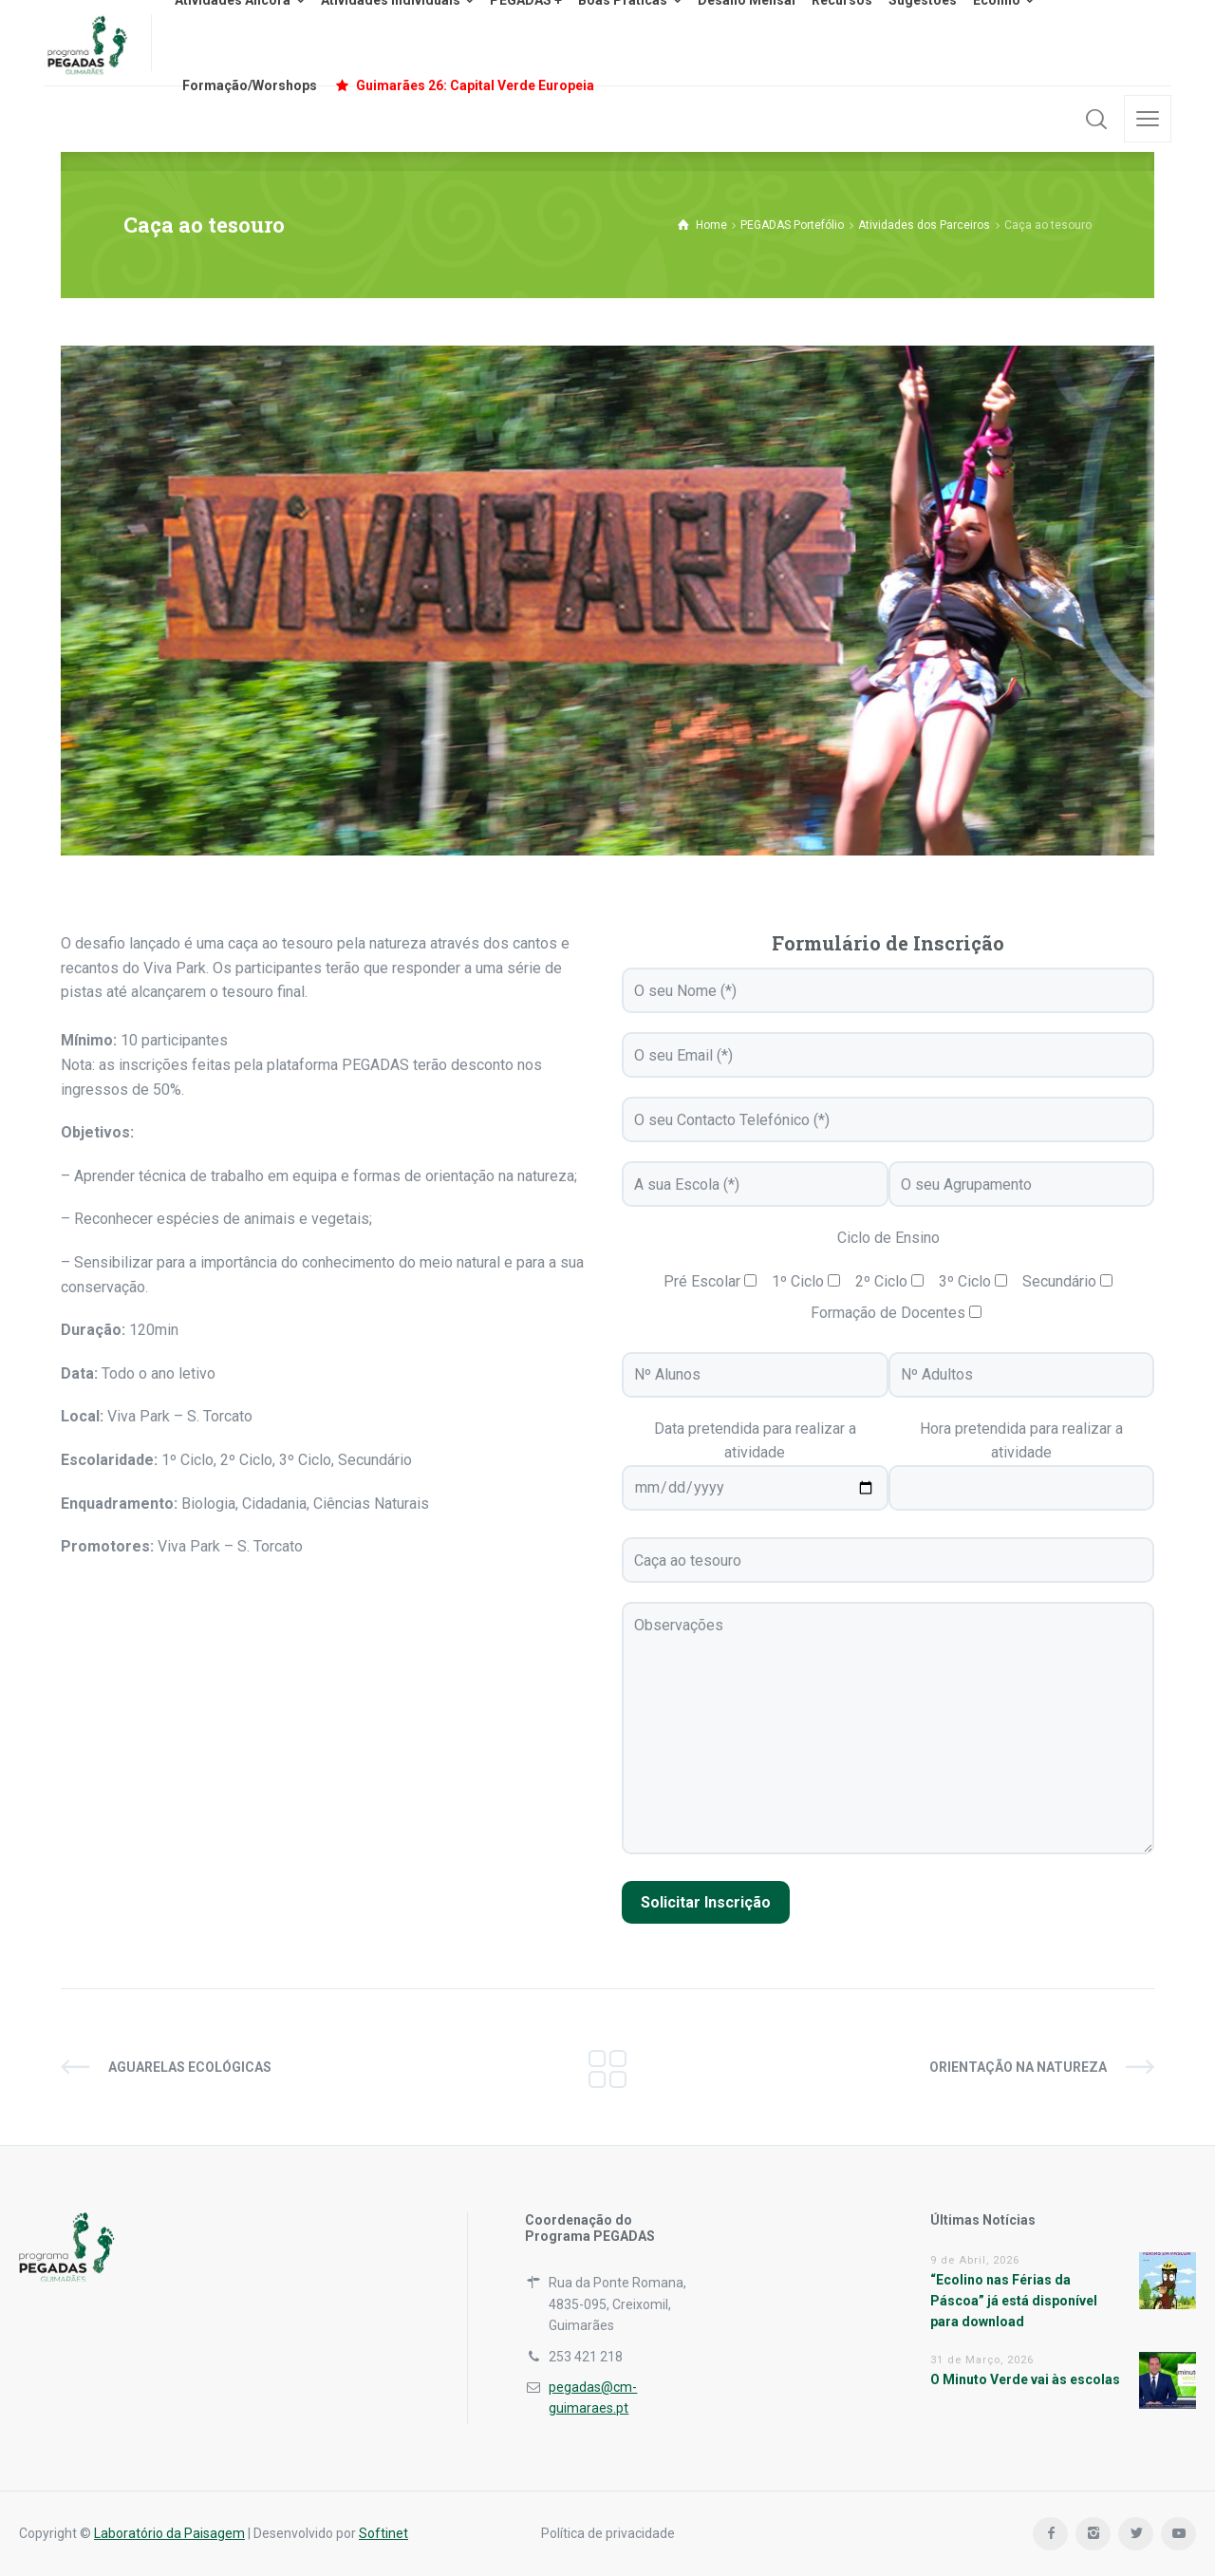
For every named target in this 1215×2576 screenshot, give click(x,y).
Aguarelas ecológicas (189, 2067)
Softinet (383, 2533)
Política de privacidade (608, 2533)
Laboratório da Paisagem (169, 2533)
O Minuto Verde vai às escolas (1025, 2379)
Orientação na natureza (1018, 2067)
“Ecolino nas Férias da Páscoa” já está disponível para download (1013, 2301)
